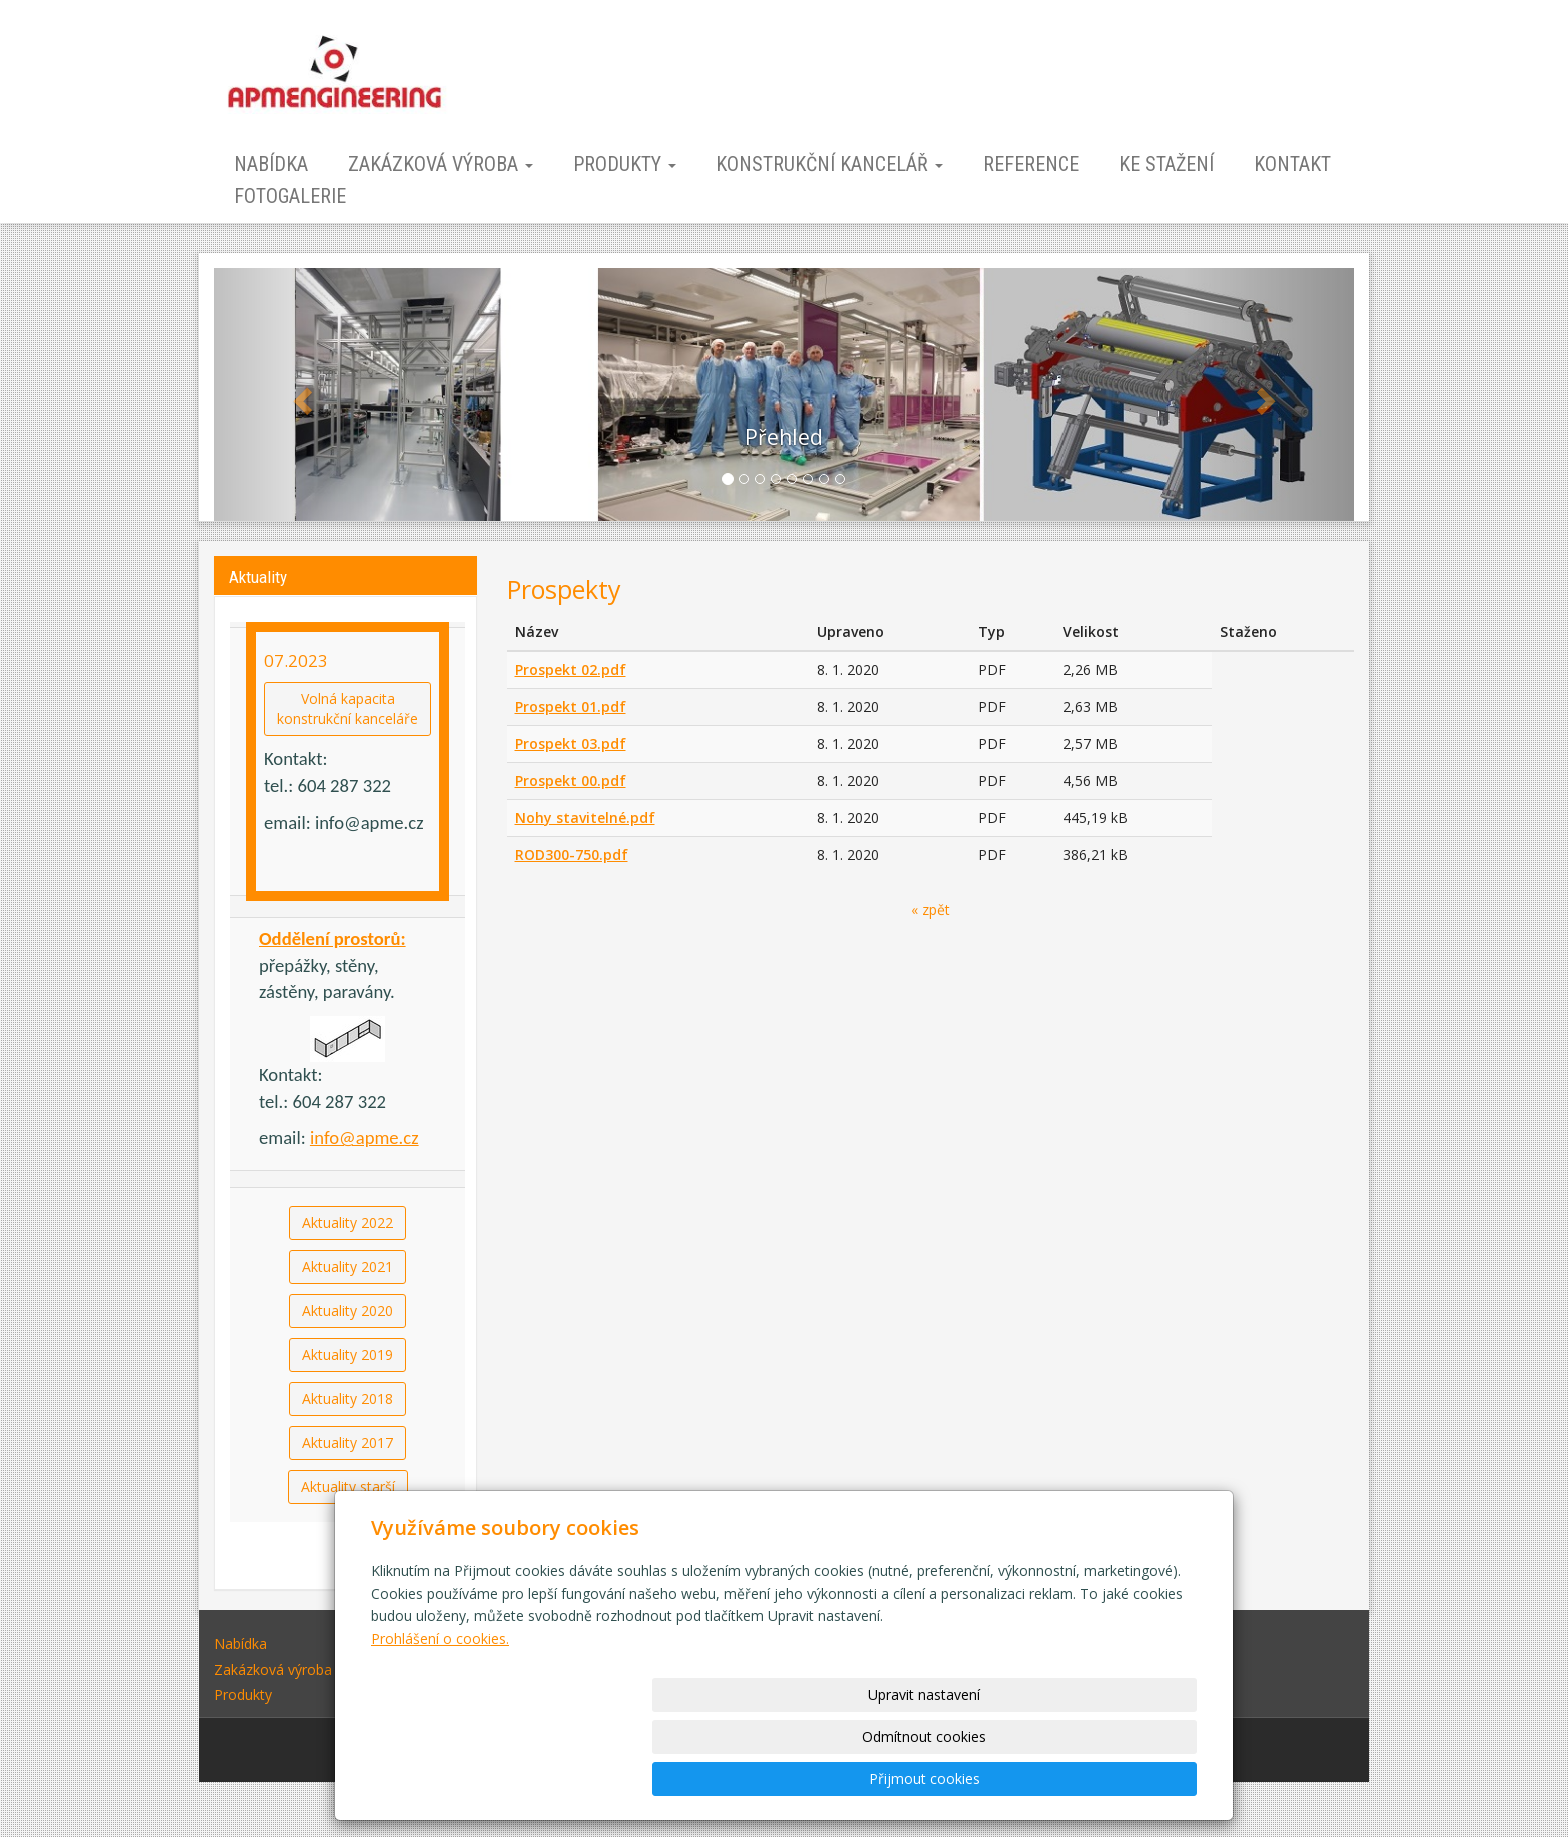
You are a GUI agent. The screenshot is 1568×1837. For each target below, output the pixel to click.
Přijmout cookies (1120, 1778)
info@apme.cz (364, 1137)
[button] (299, 394)
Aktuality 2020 (347, 1310)
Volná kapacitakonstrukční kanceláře (347, 708)
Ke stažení (1166, 164)
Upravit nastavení (791, 1778)
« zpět (930, 909)
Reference (1031, 164)
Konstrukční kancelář (829, 164)
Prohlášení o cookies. (440, 1722)
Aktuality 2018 (347, 1398)
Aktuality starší (348, 1486)
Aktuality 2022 (347, 1222)
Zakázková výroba (440, 164)
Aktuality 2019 (347, 1354)
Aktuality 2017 (347, 1442)
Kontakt (1292, 164)
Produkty (624, 164)
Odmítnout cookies (956, 1778)
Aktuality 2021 (347, 1266)
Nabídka (271, 164)
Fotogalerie (290, 196)
